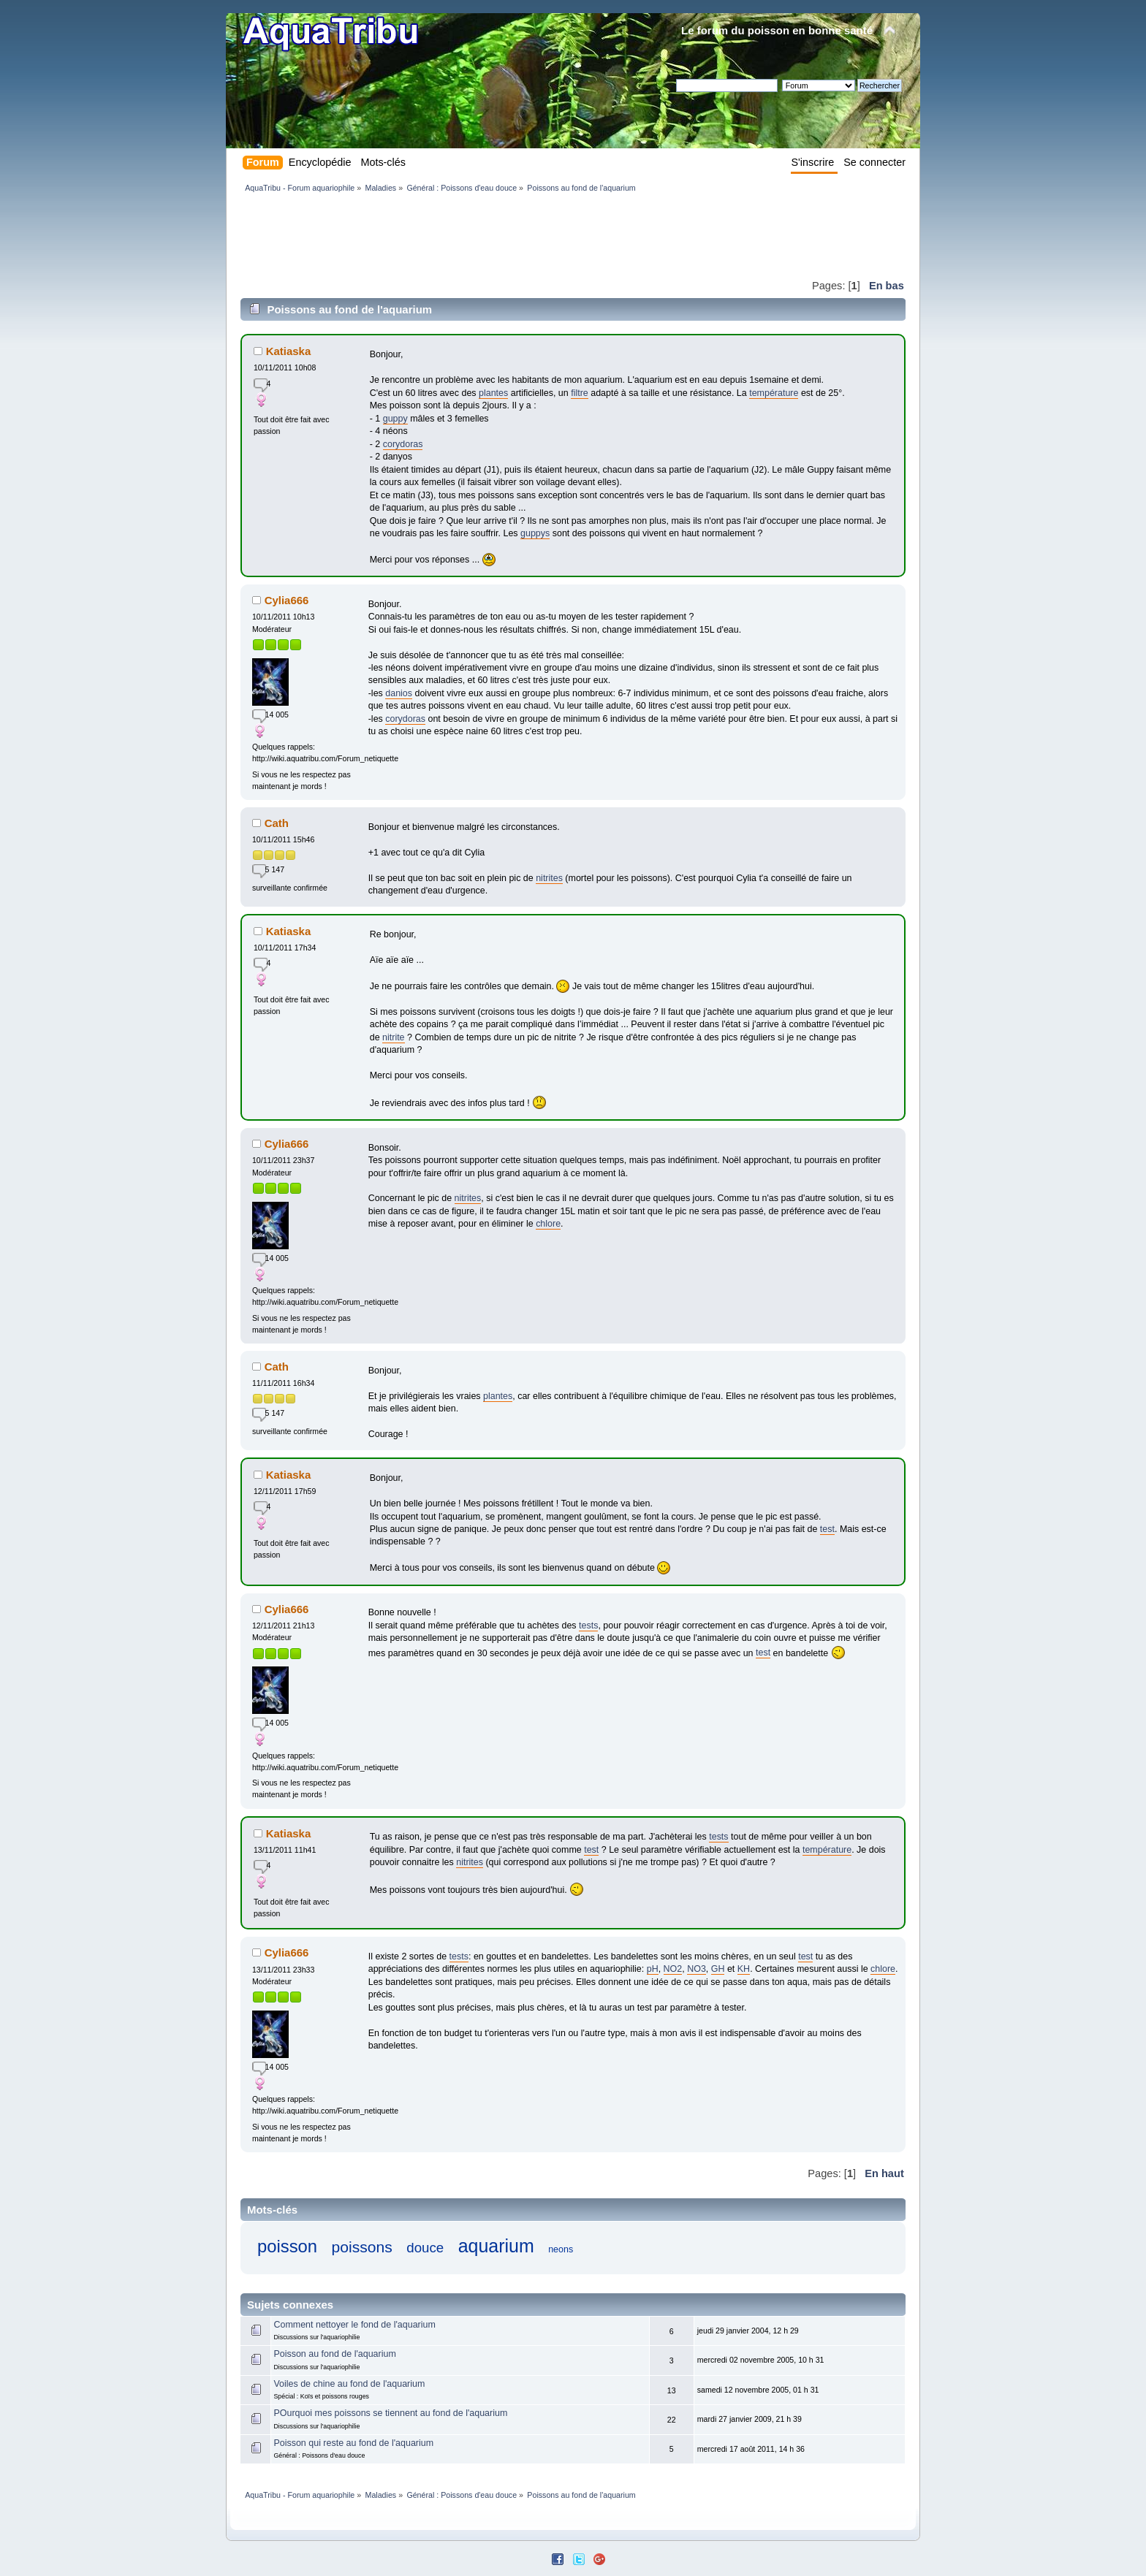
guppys (535, 533)
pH (653, 1969)
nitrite (393, 1037)
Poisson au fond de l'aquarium (334, 2354)
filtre (579, 393)
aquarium (496, 2246)
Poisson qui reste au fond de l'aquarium (353, 2443)
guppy (395, 419)
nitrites (549, 878)
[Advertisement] (506, 235)
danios (398, 693)
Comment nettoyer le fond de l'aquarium (354, 2325)
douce (425, 2247)
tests (588, 1625)
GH (718, 1969)
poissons (362, 2246)
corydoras (403, 444)
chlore (548, 1224)
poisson (287, 2246)
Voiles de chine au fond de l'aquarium (349, 2384)
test (827, 1529)
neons (560, 2249)
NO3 (696, 1969)
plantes (493, 393)
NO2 (673, 1969)
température (773, 393)
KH (743, 1969)
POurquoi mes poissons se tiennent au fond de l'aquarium (390, 2413)
